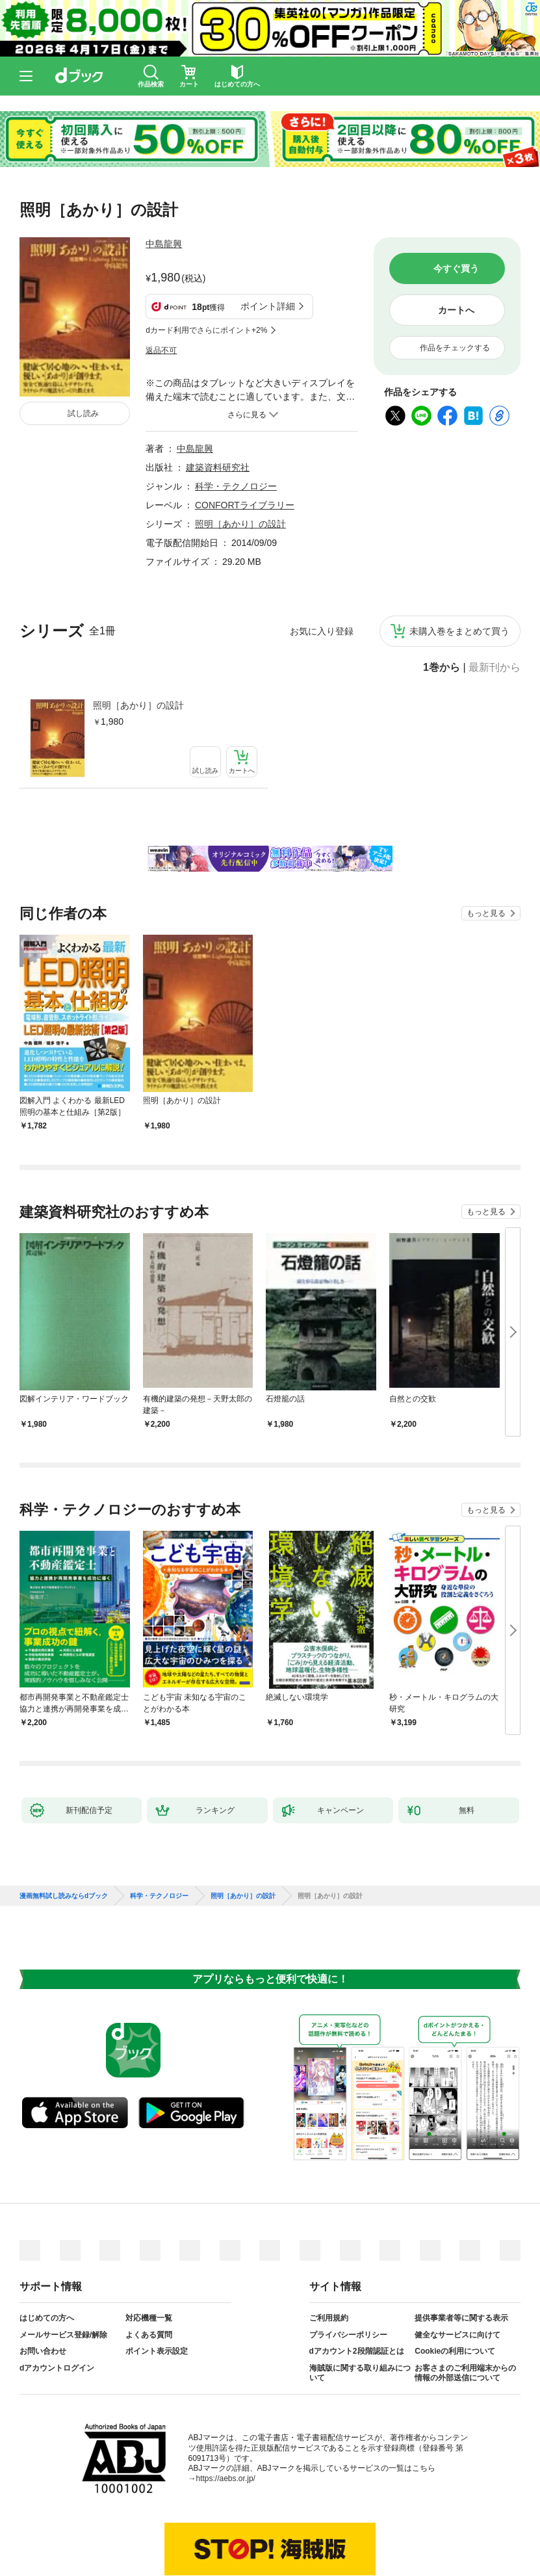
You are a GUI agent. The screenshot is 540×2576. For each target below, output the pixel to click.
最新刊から (495, 603)
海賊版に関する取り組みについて (360, 2309)
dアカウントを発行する (223, 2522)
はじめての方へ (46, 2253)
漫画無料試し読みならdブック (63, 1831)
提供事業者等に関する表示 (461, 2253)
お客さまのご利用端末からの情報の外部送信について (465, 2309)
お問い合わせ (42, 2286)
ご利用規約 (328, 2253)
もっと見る (486, 848)
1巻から (441, 603)
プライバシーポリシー (348, 2270)
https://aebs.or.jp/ (225, 2414)
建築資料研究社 (218, 403)
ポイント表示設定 (156, 2286)
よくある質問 (148, 2270)
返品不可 (161, 286)
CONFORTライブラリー (244, 441)
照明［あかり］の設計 (138, 641)
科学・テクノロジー (236, 422)
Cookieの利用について (455, 2286)
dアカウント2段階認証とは (356, 2286)
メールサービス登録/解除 (63, 2270)
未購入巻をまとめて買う (459, 567)
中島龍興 (164, 244)
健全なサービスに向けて (457, 2270)
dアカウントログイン (56, 2303)
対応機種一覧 (148, 2253)
